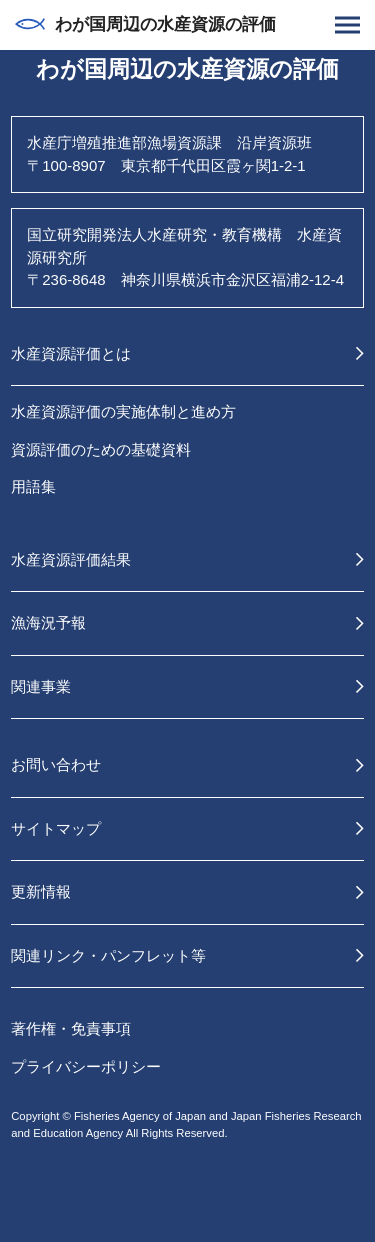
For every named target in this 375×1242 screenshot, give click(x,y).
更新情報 (41, 891)
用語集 (33, 486)
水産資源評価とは (71, 353)
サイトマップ (56, 828)
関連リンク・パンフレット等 (108, 955)
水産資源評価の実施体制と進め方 (123, 411)
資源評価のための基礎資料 (101, 449)
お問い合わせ (56, 764)
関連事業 (41, 686)
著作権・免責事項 (71, 1028)
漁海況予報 (48, 622)
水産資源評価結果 (71, 559)
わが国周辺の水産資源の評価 (145, 24)
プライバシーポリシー (86, 1066)
